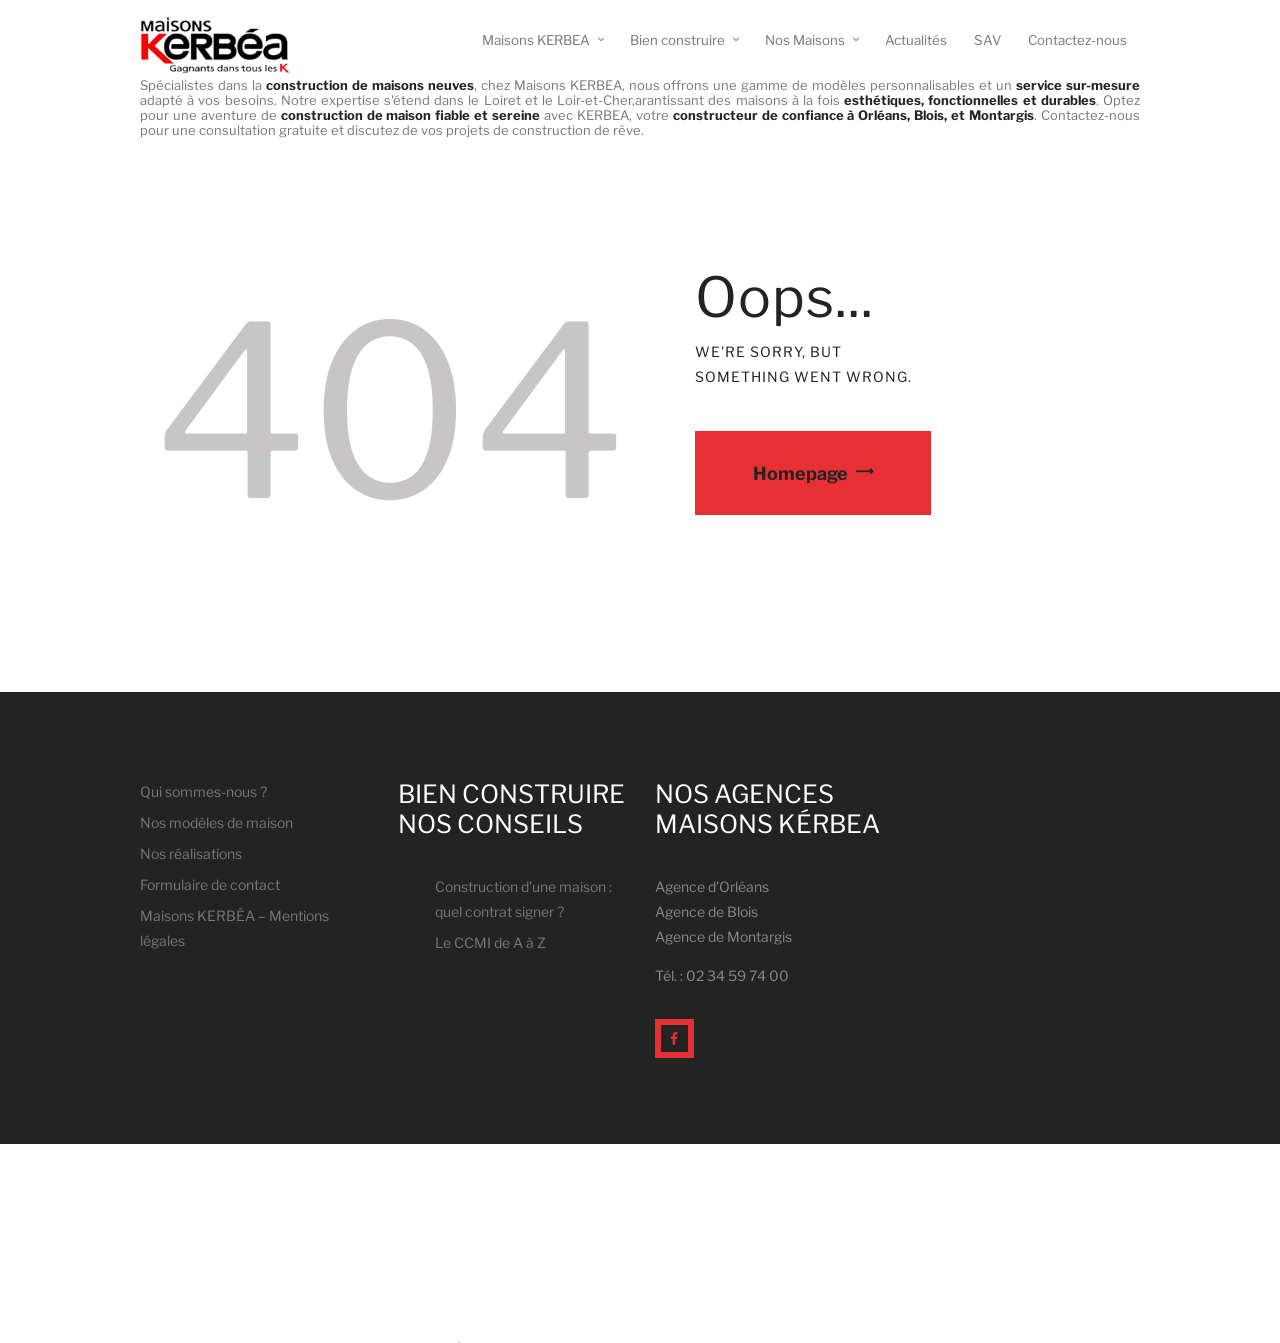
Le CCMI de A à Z (490, 942)
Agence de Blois (706, 911)
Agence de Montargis (723, 936)
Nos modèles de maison (216, 822)
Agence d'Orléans (712, 886)
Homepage (800, 473)
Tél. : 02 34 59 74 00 (722, 975)
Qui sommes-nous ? (203, 791)
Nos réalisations (191, 853)
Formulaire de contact (210, 884)
